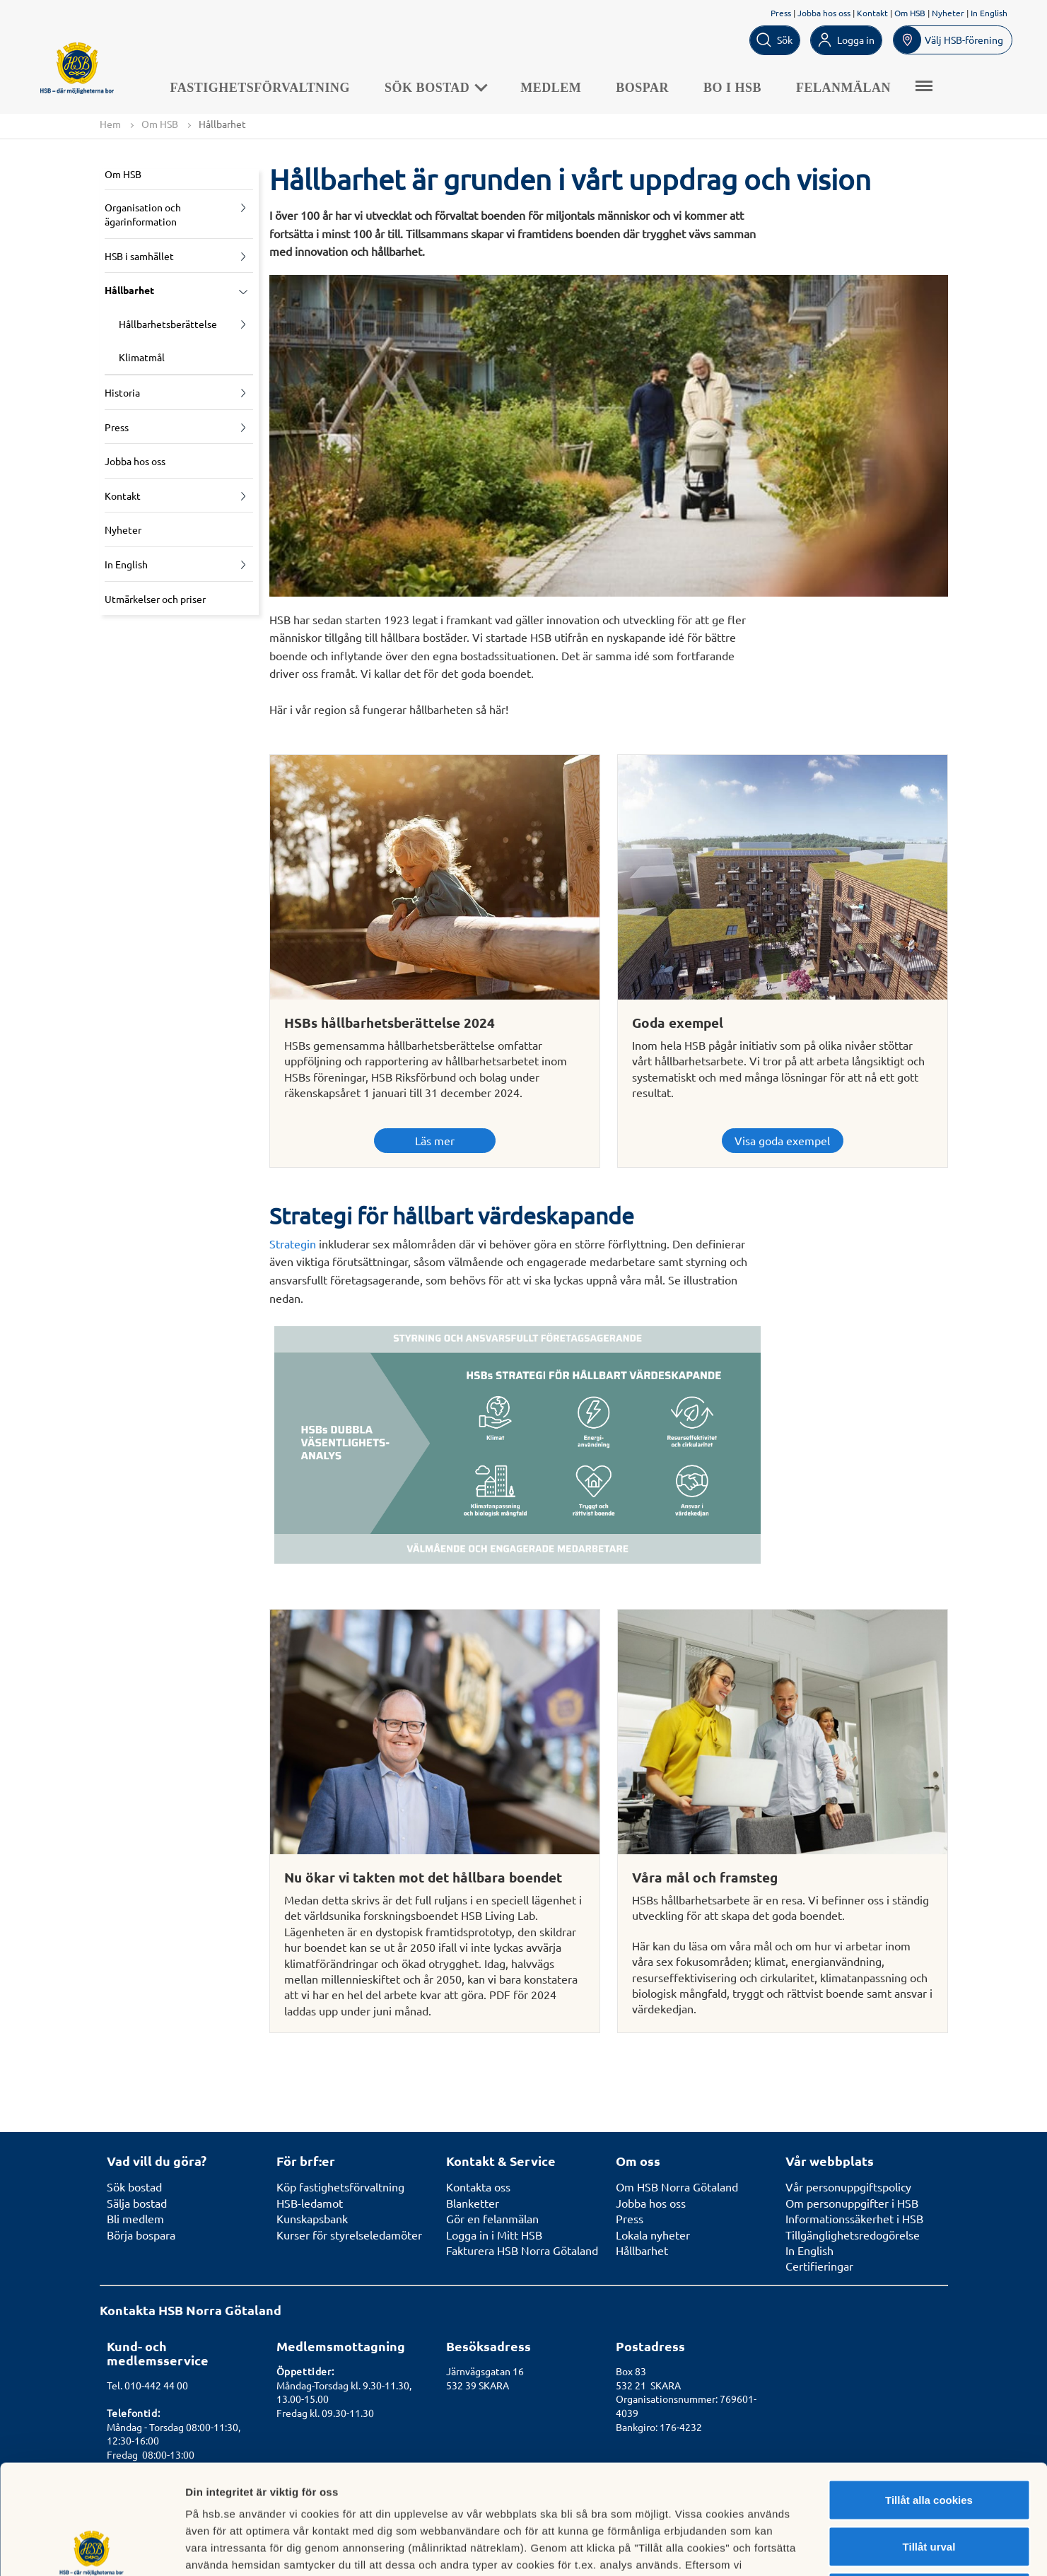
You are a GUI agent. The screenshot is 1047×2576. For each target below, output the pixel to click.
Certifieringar (819, 2266)
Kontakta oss (478, 2186)
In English (989, 12)
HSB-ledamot (309, 2203)
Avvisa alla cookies (928, 2483)
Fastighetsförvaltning (260, 88)
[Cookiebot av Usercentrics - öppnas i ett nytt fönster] (91, 2548)
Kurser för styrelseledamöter (349, 2234)
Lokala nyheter (653, 2234)
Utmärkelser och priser (155, 598)
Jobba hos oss (823, 12)
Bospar (642, 88)
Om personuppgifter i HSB (851, 2203)
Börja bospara (141, 2234)
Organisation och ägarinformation (143, 214)
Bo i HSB (732, 88)
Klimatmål (142, 357)
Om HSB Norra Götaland (677, 2186)
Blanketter (472, 2203)
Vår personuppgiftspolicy (848, 2186)
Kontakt (872, 12)
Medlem (550, 88)
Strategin (292, 1243)
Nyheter (948, 12)
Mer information (751, 2548)
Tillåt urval (929, 2437)
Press (781, 12)
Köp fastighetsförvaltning (340, 2186)
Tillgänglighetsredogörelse (852, 2234)
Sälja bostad (137, 2203)
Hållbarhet (129, 289)
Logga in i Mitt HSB (494, 2234)
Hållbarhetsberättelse (168, 323)
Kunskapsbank (312, 2218)
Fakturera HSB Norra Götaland (522, 2250)
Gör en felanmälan (492, 2218)
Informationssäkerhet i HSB (854, 2218)
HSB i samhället (139, 256)
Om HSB (909, 12)
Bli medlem (135, 2218)
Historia (122, 392)
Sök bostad (435, 88)
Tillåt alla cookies (929, 2390)
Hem (110, 123)
